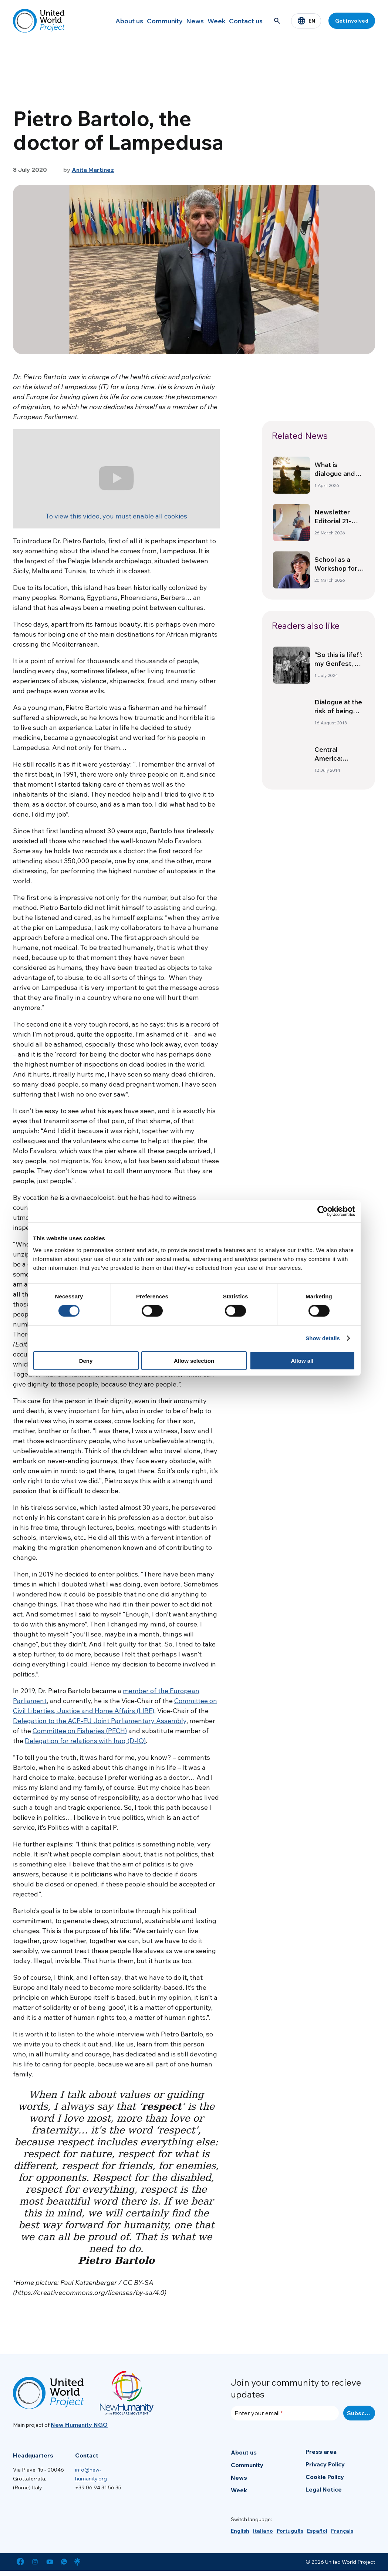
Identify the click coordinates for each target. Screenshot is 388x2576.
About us (101, 20)
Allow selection (194, 1360)
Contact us (243, 20)
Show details (323, 1338)
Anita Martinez (93, 169)
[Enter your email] (285, 2413)
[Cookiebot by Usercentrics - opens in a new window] (322, 1211)
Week (207, 20)
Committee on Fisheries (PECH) (80, 1730)
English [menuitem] (240, 2530)
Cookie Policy (325, 2476)
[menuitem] (240, 2530)
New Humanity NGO (79, 2424)
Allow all (302, 1360)
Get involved (351, 20)
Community (141, 20)
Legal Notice (324, 2489)
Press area (321, 2451)
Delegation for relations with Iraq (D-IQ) (85, 1740)
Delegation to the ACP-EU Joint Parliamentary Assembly (99, 1720)
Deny (86, 1360)
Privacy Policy (325, 2464)
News (178, 20)
